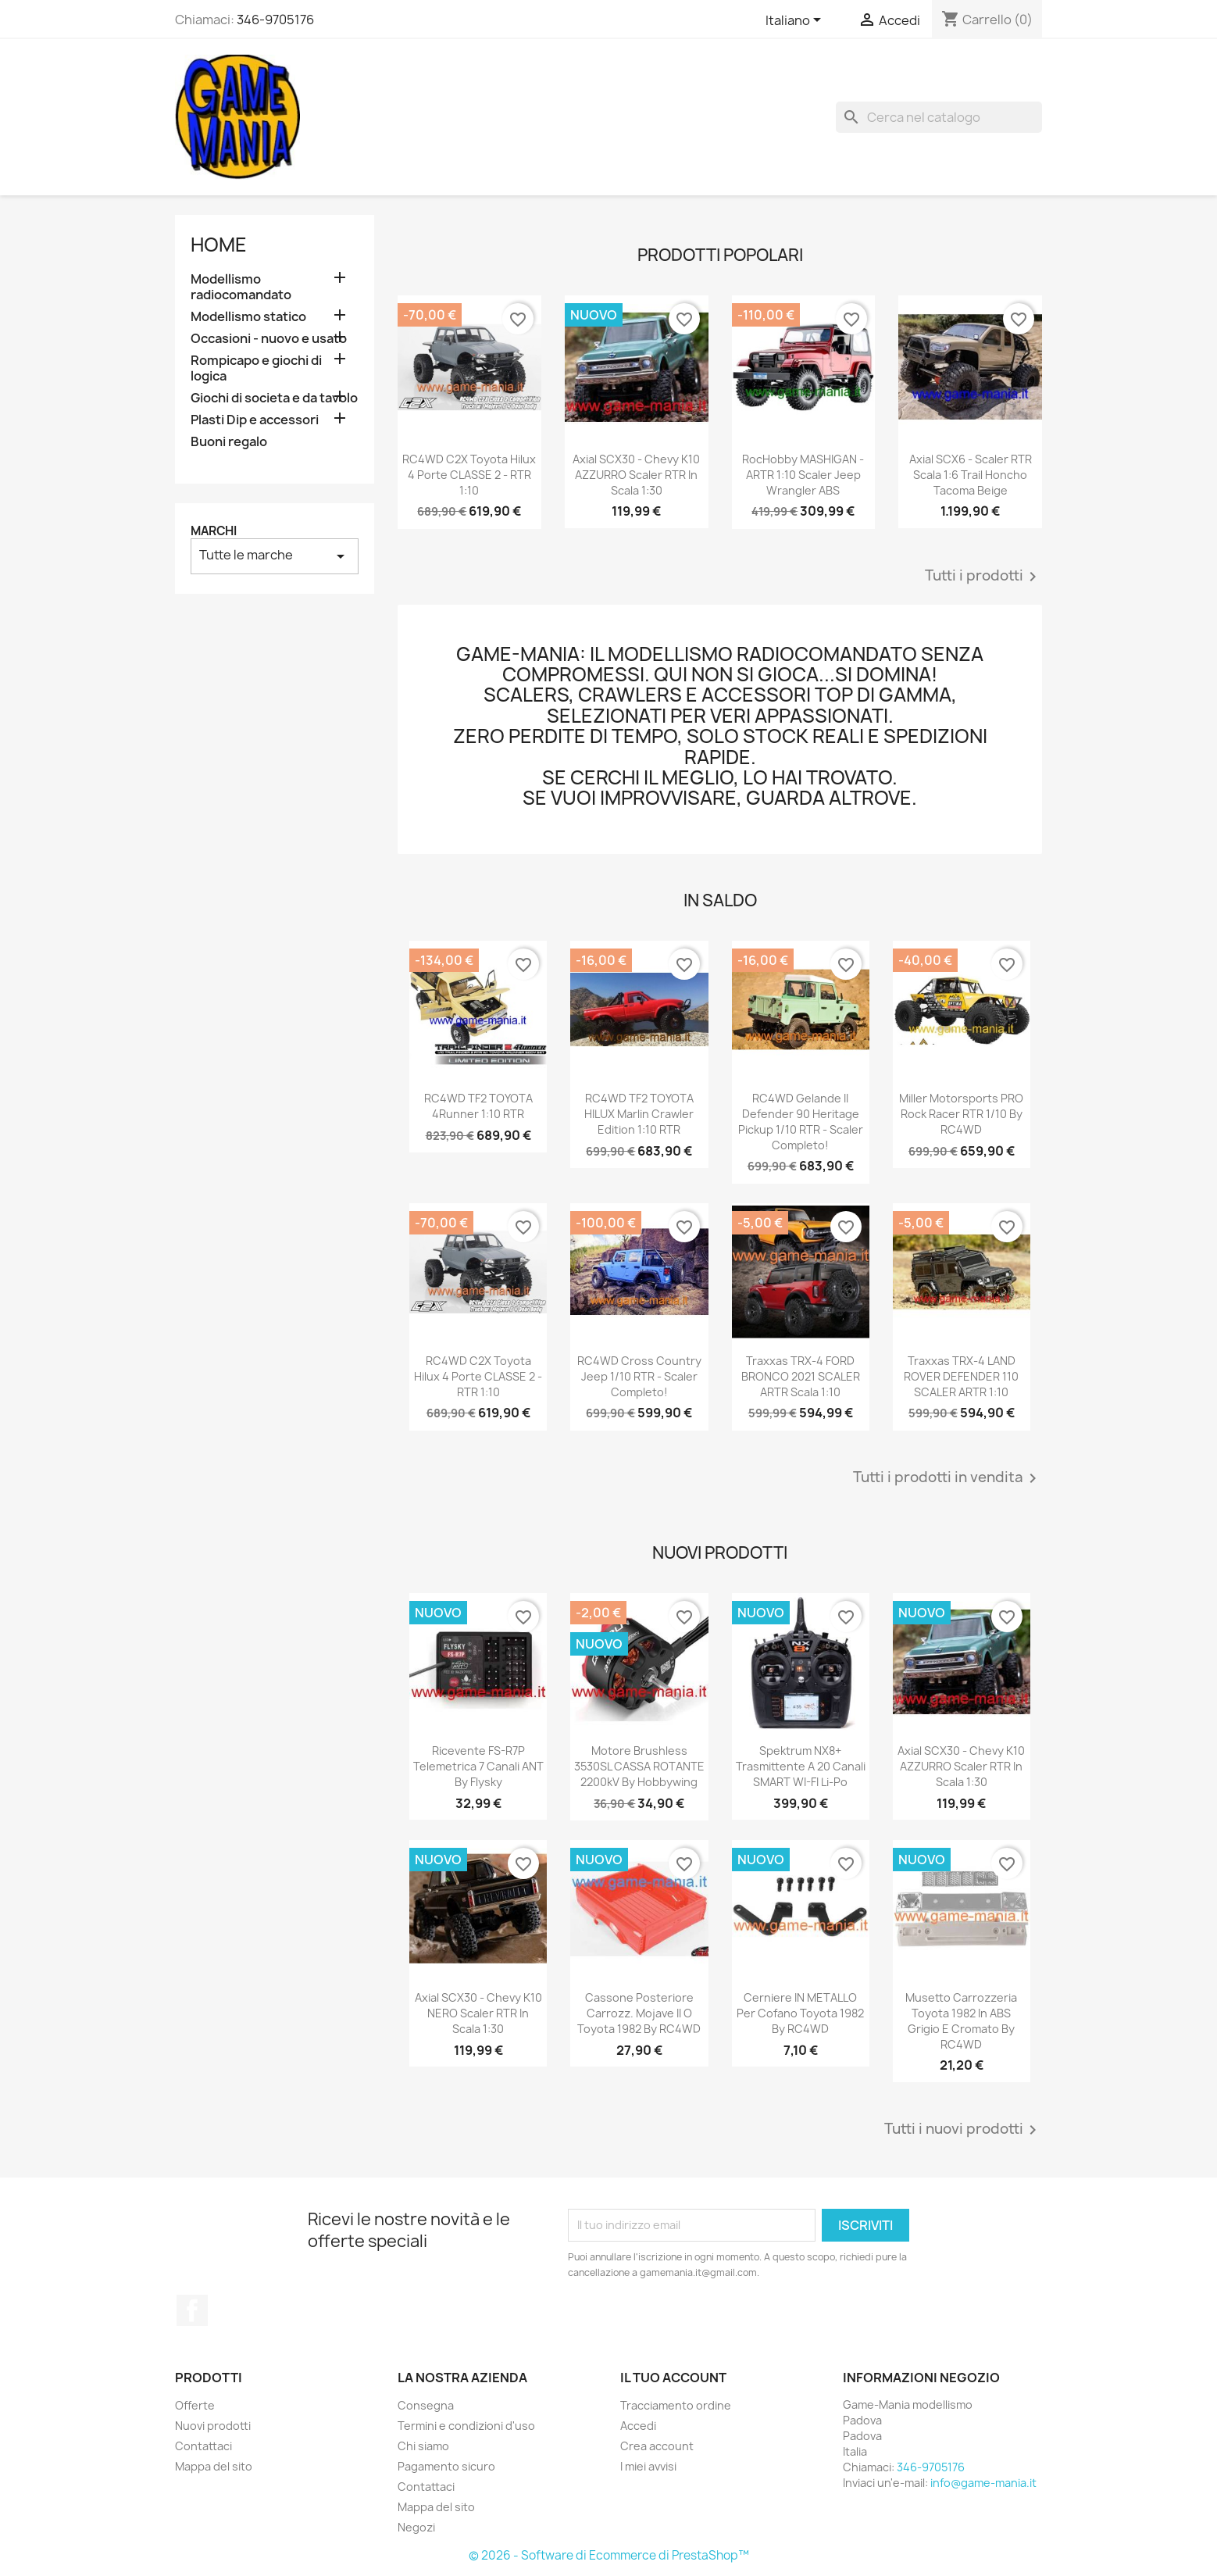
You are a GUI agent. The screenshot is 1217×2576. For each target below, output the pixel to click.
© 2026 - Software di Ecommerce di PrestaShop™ (609, 2555)
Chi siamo (423, 2445)
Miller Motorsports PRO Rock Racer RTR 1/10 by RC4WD (961, 1114)
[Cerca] (939, 117)
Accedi (638, 2425)
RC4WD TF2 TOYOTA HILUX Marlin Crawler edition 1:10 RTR (639, 1114)
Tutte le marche (274, 556)
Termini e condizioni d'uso (466, 2425)
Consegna (426, 2405)
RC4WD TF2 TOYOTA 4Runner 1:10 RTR (478, 1106)
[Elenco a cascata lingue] (796, 21)
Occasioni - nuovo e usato (269, 338)
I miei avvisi (648, 2466)
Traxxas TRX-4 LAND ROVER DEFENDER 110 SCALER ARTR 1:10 (961, 1376)
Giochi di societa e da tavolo (274, 398)
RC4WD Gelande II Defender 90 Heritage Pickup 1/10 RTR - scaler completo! (800, 1121)
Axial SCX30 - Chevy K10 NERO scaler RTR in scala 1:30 (478, 2013)
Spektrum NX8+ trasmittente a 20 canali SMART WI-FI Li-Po (800, 1766)
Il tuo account (673, 2377)
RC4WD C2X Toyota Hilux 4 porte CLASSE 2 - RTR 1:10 (469, 475)
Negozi (416, 2527)
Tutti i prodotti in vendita (947, 1478)
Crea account (657, 2445)
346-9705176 (275, 19)
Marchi (214, 531)
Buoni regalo (229, 442)
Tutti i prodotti (983, 576)
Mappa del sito (213, 2466)
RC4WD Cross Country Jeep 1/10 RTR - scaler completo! (639, 1376)
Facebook (192, 2310)
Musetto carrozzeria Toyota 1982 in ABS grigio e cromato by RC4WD (961, 2020)
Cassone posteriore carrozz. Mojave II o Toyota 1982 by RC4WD (639, 2013)
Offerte (195, 2405)
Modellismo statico (248, 317)
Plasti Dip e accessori (255, 420)
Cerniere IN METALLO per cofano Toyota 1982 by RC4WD (800, 2013)
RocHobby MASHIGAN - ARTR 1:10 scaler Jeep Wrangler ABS (803, 475)
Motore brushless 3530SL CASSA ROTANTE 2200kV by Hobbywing (639, 1766)
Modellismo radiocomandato (241, 287)
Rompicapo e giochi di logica (256, 368)
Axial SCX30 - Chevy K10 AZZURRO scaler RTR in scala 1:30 (636, 475)
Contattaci (203, 2445)
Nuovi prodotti (213, 2425)
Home (219, 244)
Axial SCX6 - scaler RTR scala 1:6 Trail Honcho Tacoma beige (970, 475)
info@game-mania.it (983, 2482)
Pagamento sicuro (446, 2466)
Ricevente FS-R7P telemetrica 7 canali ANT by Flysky (478, 1766)
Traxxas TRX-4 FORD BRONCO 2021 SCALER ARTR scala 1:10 (800, 1376)
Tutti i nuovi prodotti (963, 2129)
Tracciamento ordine (675, 2405)
